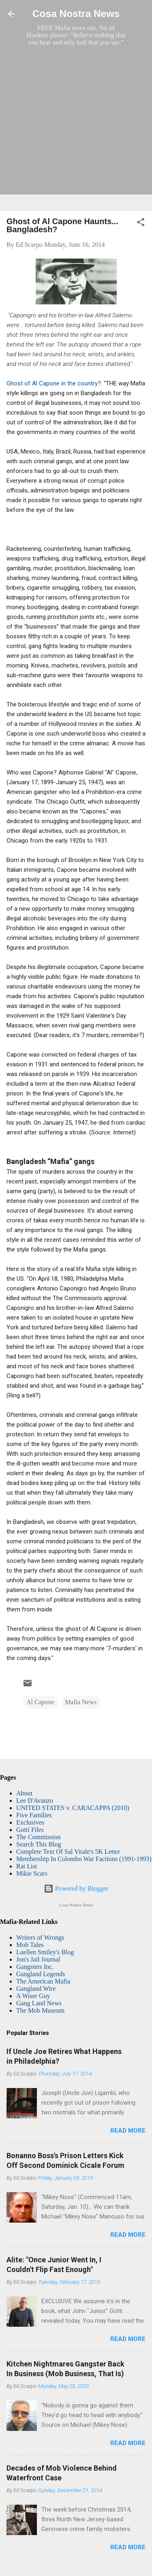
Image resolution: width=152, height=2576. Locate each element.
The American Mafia (43, 1981)
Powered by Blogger (76, 1888)
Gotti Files (30, 1829)
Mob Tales (29, 1944)
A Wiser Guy (33, 1995)
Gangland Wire (36, 1988)
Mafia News (81, 1702)
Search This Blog (38, 1844)
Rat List (26, 1866)
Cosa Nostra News (76, 13)
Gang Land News (39, 2003)
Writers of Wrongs (40, 1937)
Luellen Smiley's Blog (45, 1952)
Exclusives (30, 1822)
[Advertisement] (76, 128)
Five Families (34, 1815)
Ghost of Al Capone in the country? (53, 383)
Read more (128, 2130)
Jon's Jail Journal (38, 1959)
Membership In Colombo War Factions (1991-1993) (84, 1858)
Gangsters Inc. (35, 1966)
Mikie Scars (31, 1873)
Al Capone (40, 1702)
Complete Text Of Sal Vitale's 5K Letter (68, 1851)
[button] (141, 223)
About (24, 1793)
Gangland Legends (40, 1974)
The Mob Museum (40, 2010)
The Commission (38, 1837)
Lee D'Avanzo (34, 1800)
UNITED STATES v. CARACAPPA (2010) (72, 1807)
